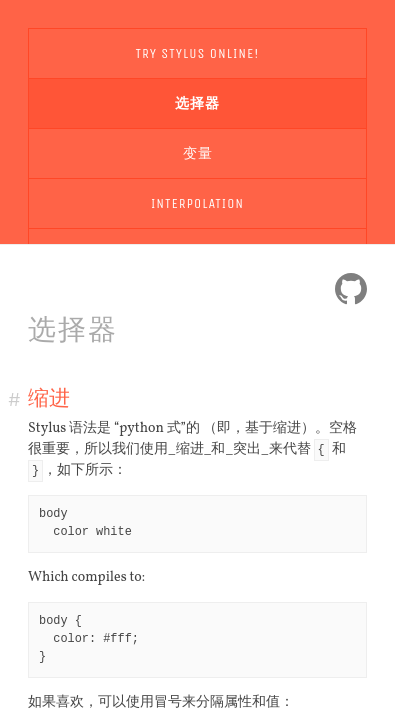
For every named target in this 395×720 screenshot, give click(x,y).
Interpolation (197, 203)
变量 (198, 153)
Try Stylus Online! (198, 53)
